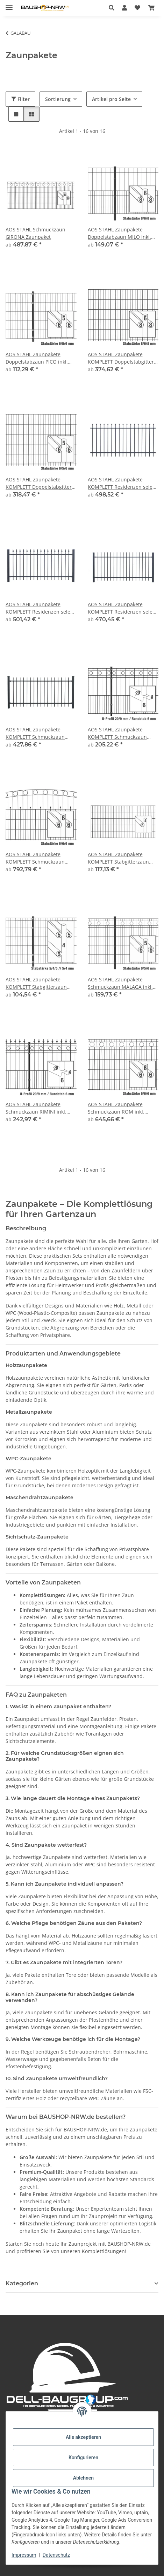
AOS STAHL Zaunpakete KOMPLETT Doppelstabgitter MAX (121, 358)
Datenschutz (56, 2555)
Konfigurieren (83, 2457)
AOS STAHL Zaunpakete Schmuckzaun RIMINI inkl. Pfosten (36, 1108)
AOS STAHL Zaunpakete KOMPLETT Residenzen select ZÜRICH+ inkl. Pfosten (122, 608)
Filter (20, 99)
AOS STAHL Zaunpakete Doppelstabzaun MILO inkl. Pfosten (119, 233)
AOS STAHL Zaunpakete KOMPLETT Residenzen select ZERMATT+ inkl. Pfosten (40, 608)
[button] (113, 8)
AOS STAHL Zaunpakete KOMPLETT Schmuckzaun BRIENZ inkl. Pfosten (35, 733)
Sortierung (58, 99)
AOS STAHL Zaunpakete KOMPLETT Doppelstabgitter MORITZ (39, 483)
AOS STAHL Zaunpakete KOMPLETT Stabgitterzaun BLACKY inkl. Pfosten (118, 858)
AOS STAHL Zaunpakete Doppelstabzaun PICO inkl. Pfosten (37, 358)
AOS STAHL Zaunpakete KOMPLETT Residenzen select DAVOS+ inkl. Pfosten (122, 483)
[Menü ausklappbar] (9, 4)
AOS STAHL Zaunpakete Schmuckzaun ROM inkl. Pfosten (116, 1108)
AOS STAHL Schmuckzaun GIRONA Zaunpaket (35, 233)
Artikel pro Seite (111, 99)
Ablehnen (83, 2478)
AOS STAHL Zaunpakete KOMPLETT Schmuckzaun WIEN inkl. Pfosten (35, 858)
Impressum (24, 2555)
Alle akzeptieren (83, 2437)
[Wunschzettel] (137, 8)
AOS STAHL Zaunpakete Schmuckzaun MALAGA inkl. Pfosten (120, 983)
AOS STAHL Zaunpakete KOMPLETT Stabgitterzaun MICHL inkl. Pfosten (36, 983)
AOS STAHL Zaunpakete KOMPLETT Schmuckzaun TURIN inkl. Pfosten (117, 733)
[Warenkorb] (151, 8)
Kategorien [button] (22, 2283)
